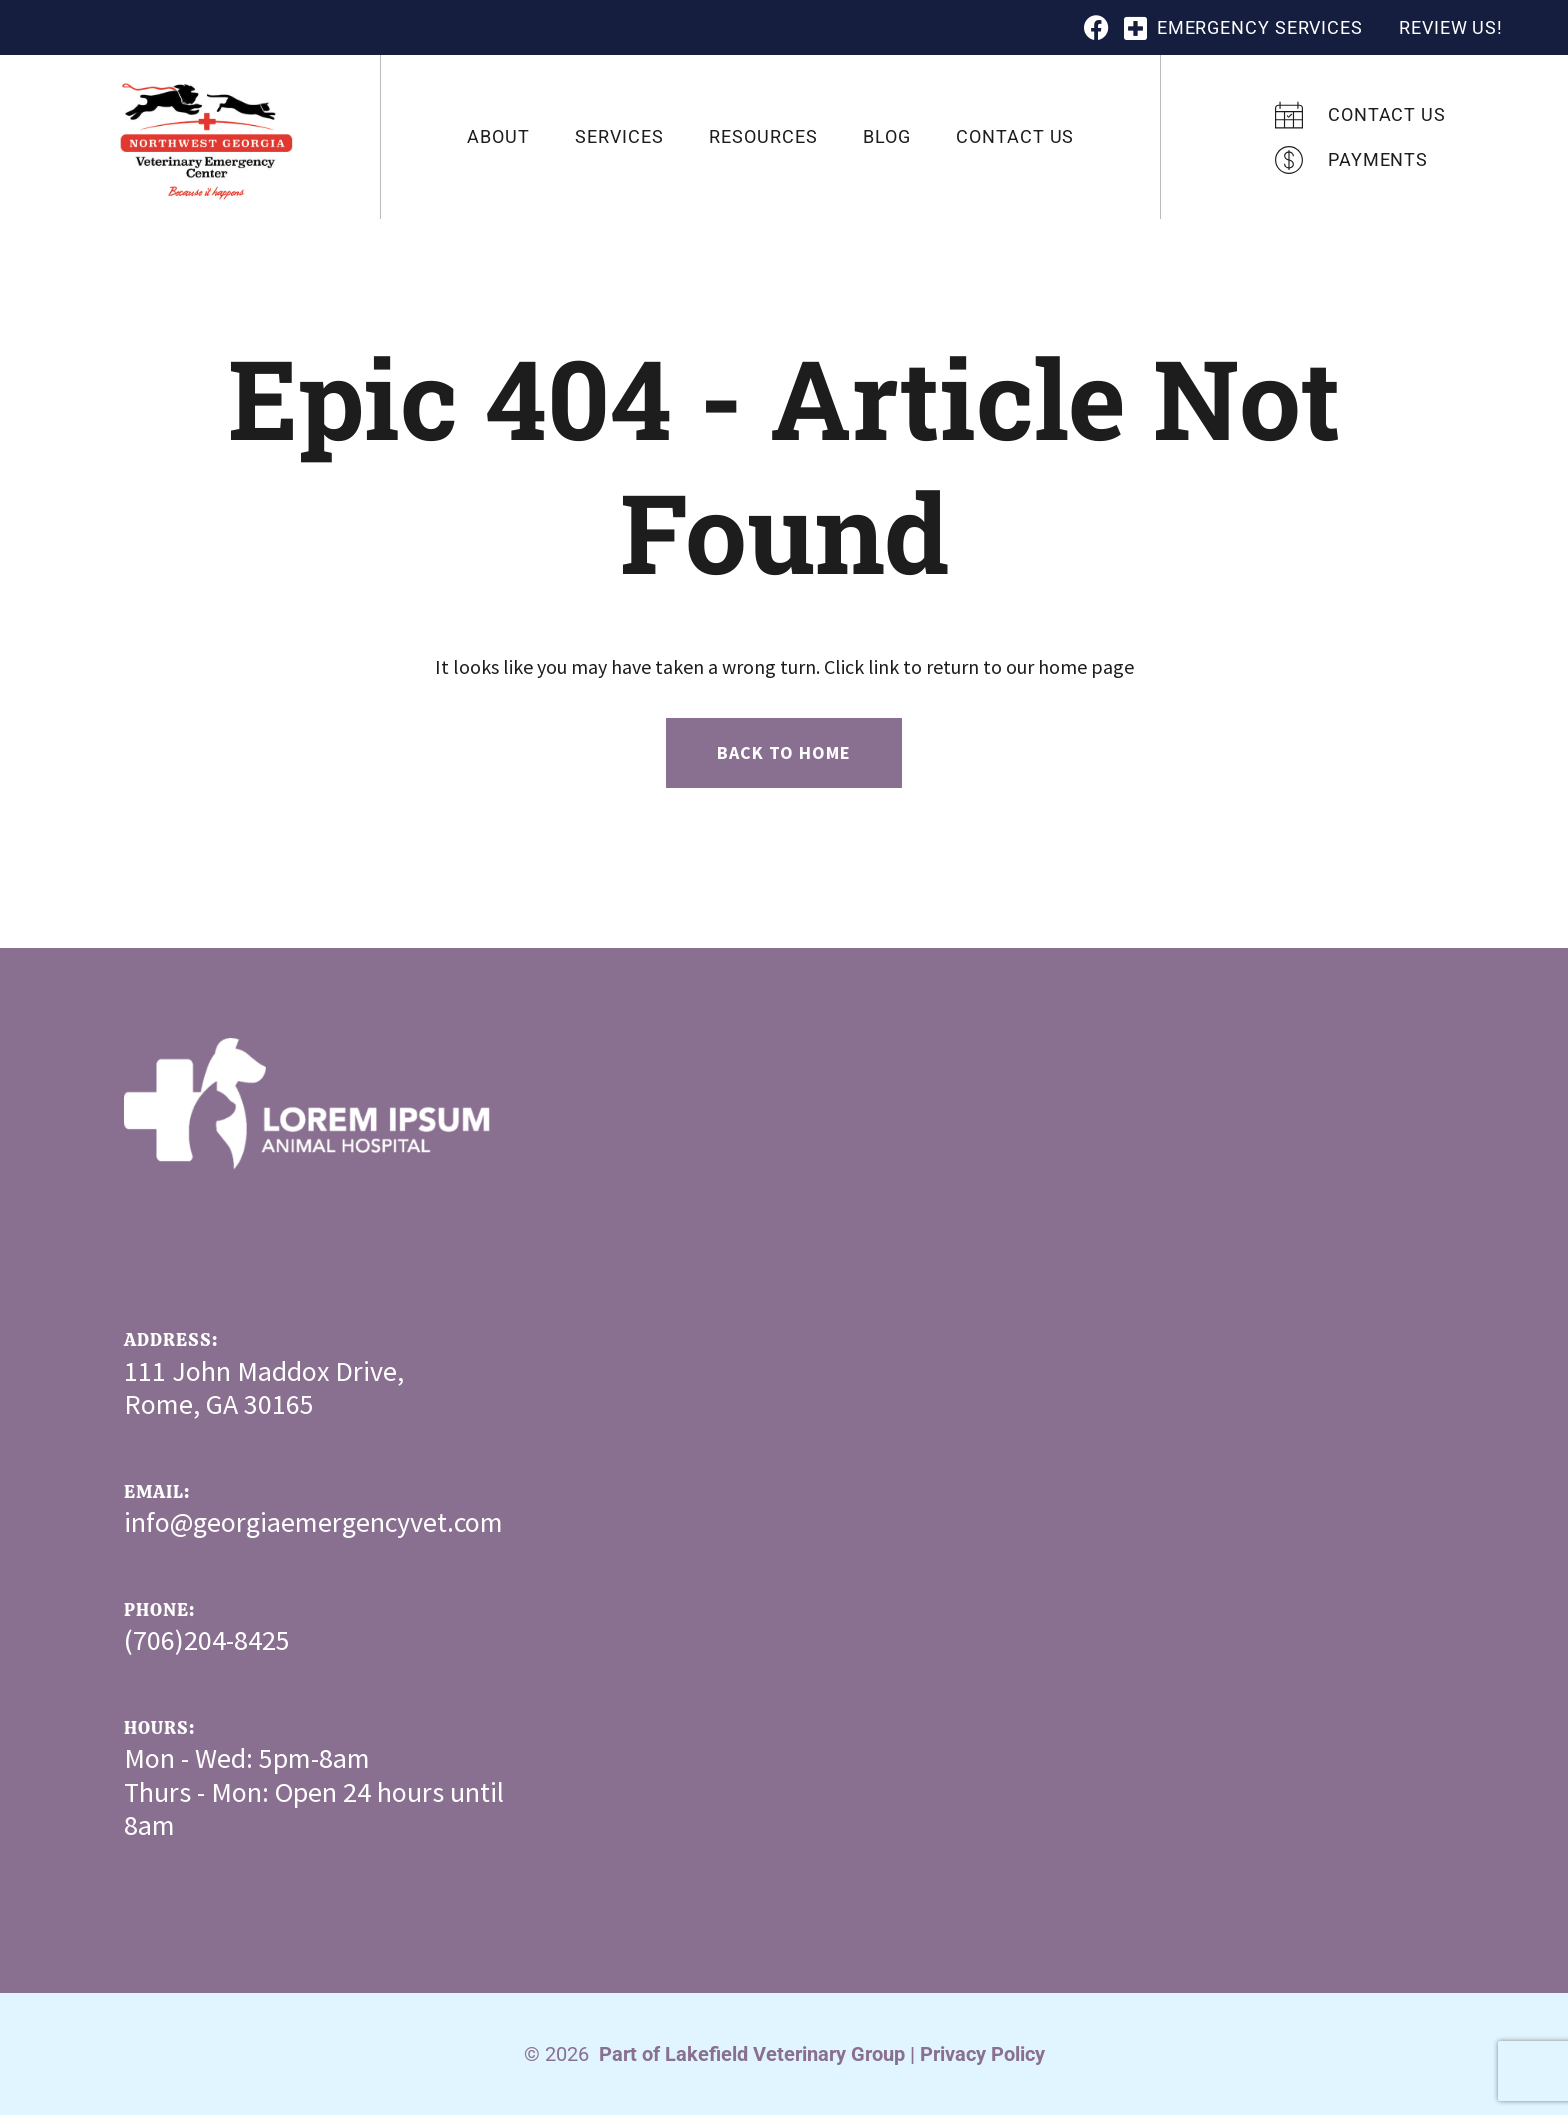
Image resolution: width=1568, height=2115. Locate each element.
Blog (887, 136)
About (498, 136)
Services (619, 136)
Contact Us (1015, 136)
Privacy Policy (982, 2054)
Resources (763, 136)
